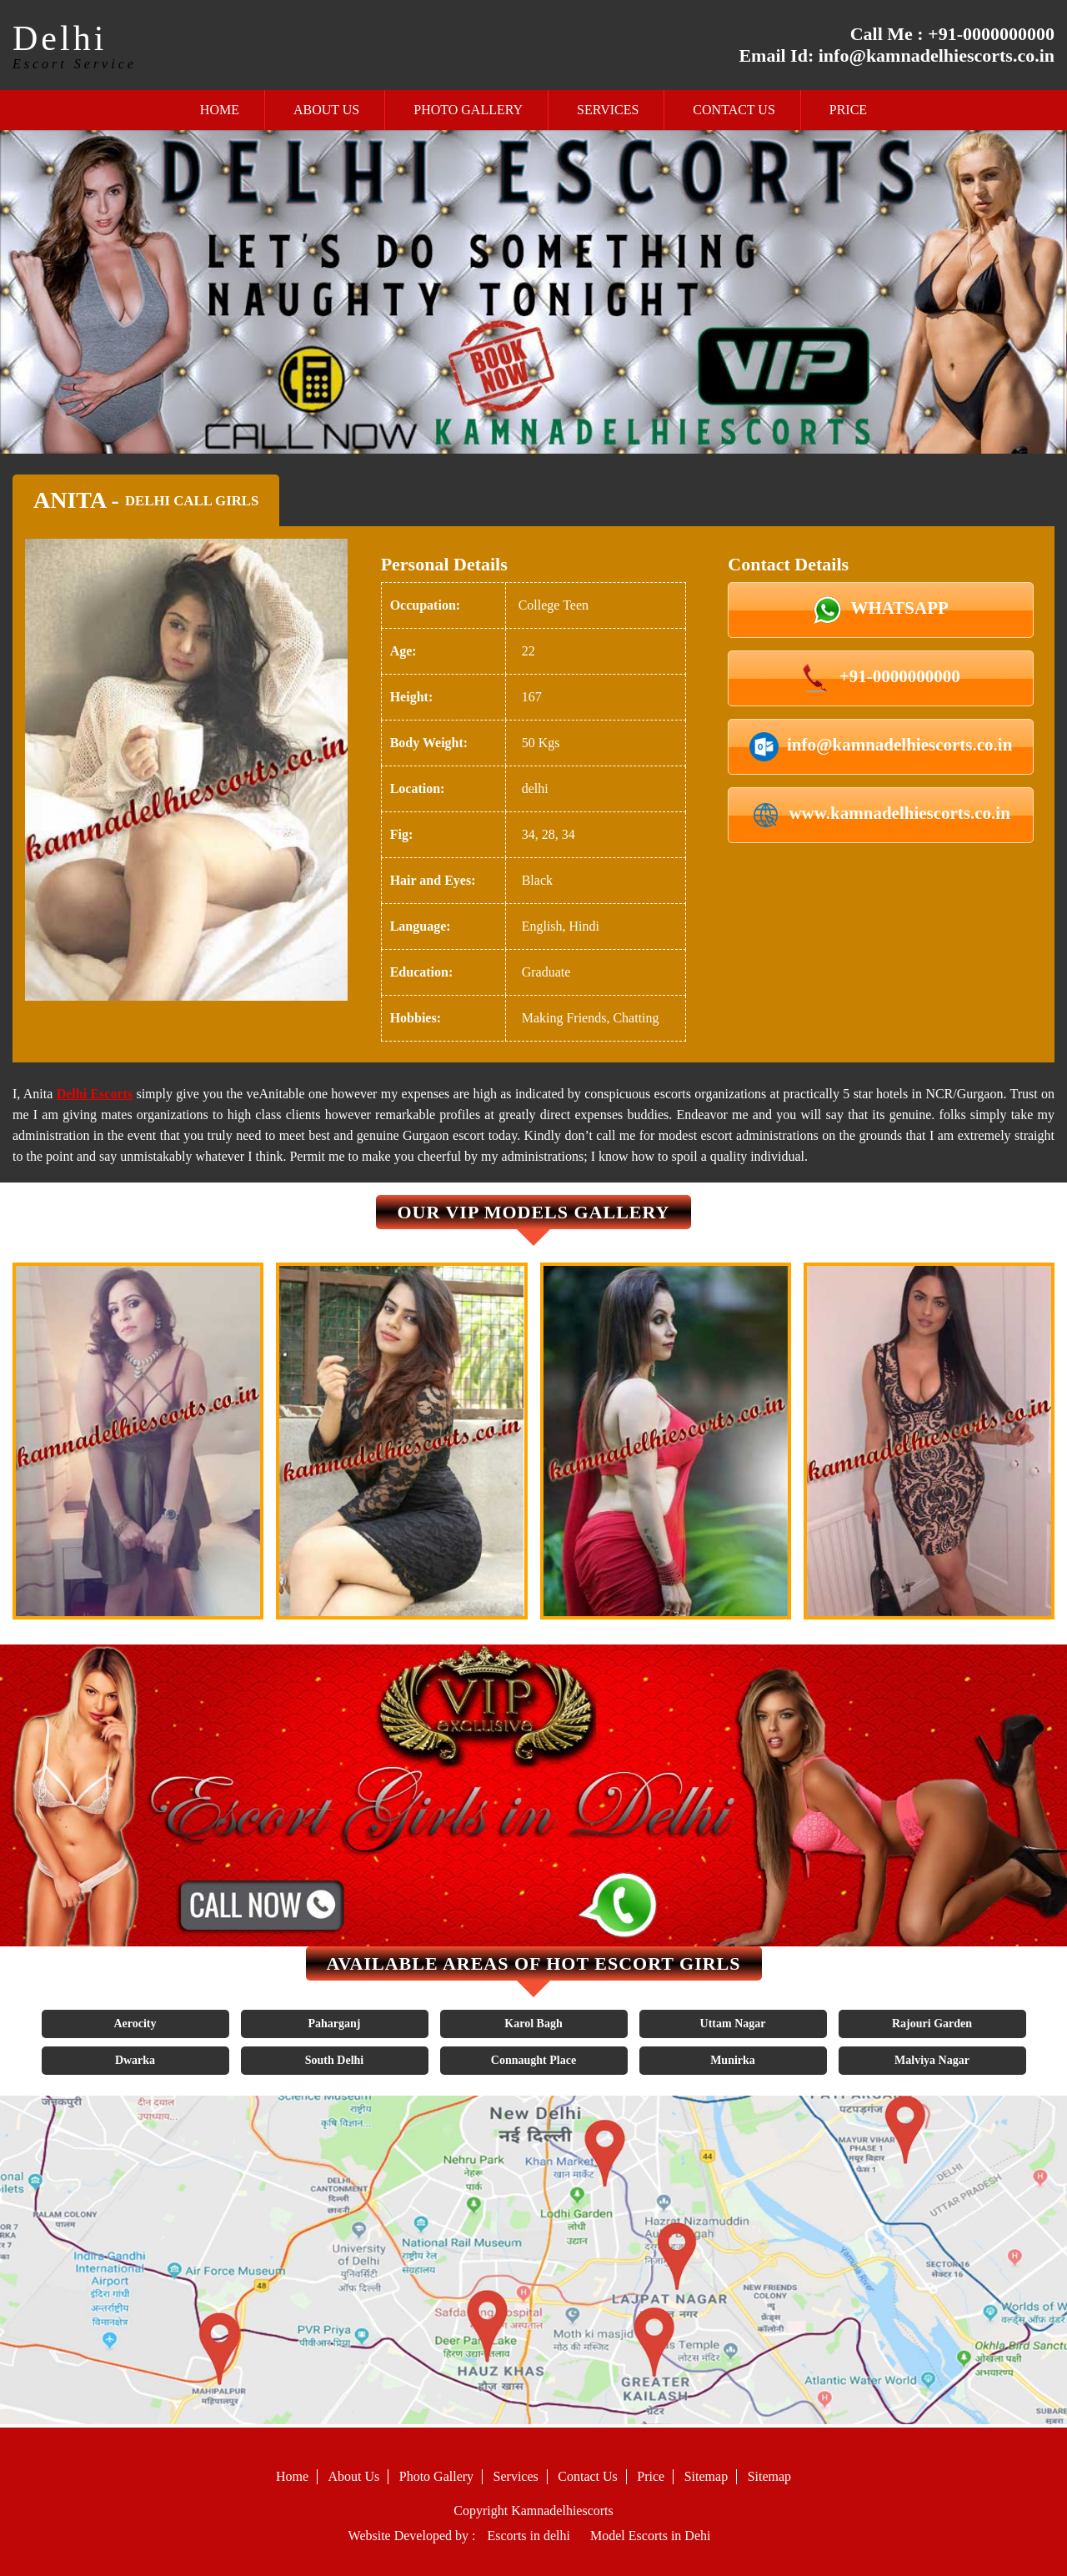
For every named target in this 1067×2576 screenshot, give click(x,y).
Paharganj (334, 2023)
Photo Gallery (468, 110)
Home (219, 110)
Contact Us (733, 110)
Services (608, 110)
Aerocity (134, 2023)
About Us (326, 110)
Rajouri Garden (932, 2023)
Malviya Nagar (931, 2060)
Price (848, 110)
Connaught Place (533, 2060)
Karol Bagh (533, 2023)
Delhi (60, 38)
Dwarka (135, 2060)
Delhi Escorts (95, 1094)
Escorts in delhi (528, 2535)
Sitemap (706, 2476)
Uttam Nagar (733, 2023)
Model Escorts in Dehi (650, 2535)
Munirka (732, 2060)
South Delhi (334, 2060)
